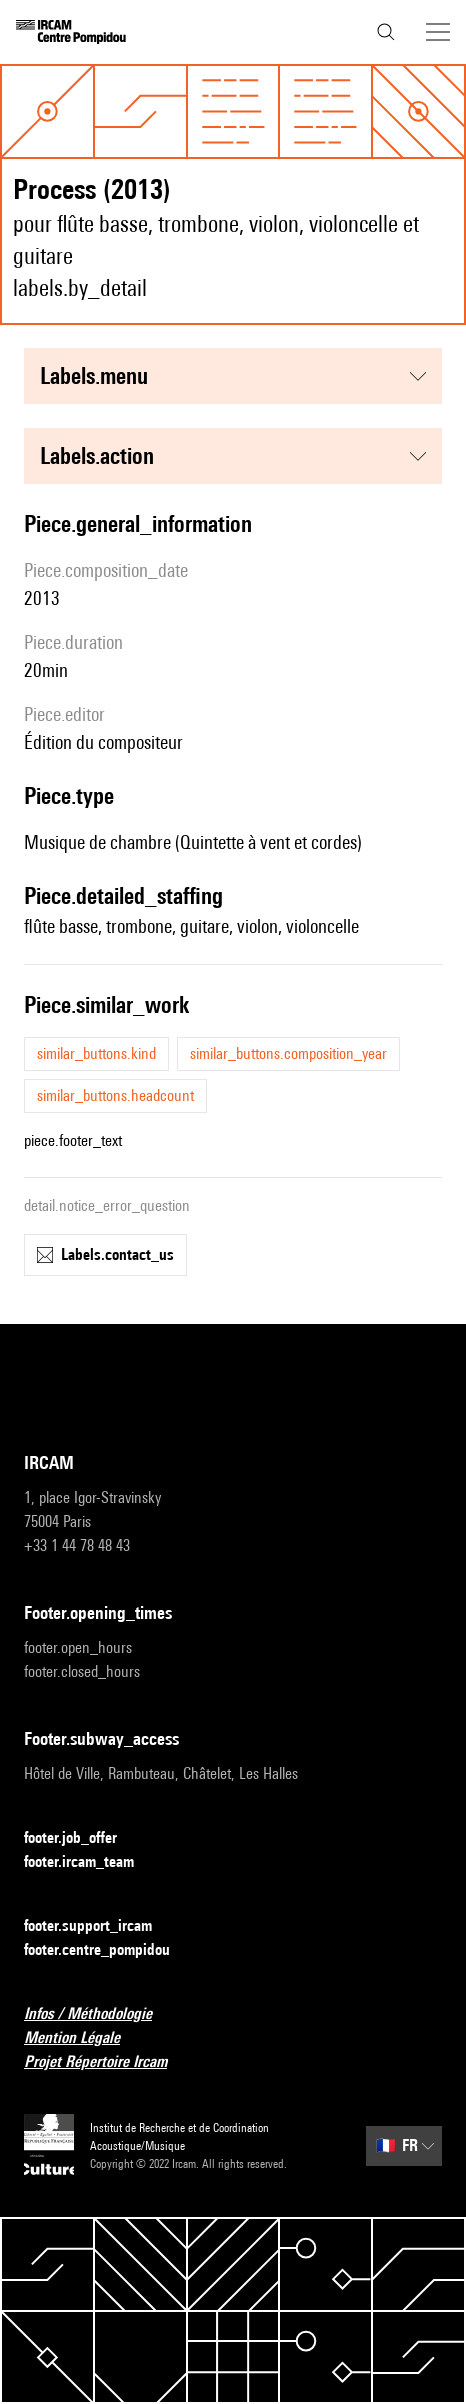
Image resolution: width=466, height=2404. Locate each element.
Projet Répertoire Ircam (107, 2062)
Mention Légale (84, 2038)
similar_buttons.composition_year (288, 1053)
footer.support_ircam (100, 1926)
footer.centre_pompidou (109, 1950)
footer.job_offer (82, 1838)
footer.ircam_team (91, 1862)
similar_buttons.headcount (115, 1095)
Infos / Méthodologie (100, 2014)
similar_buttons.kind (96, 1053)
